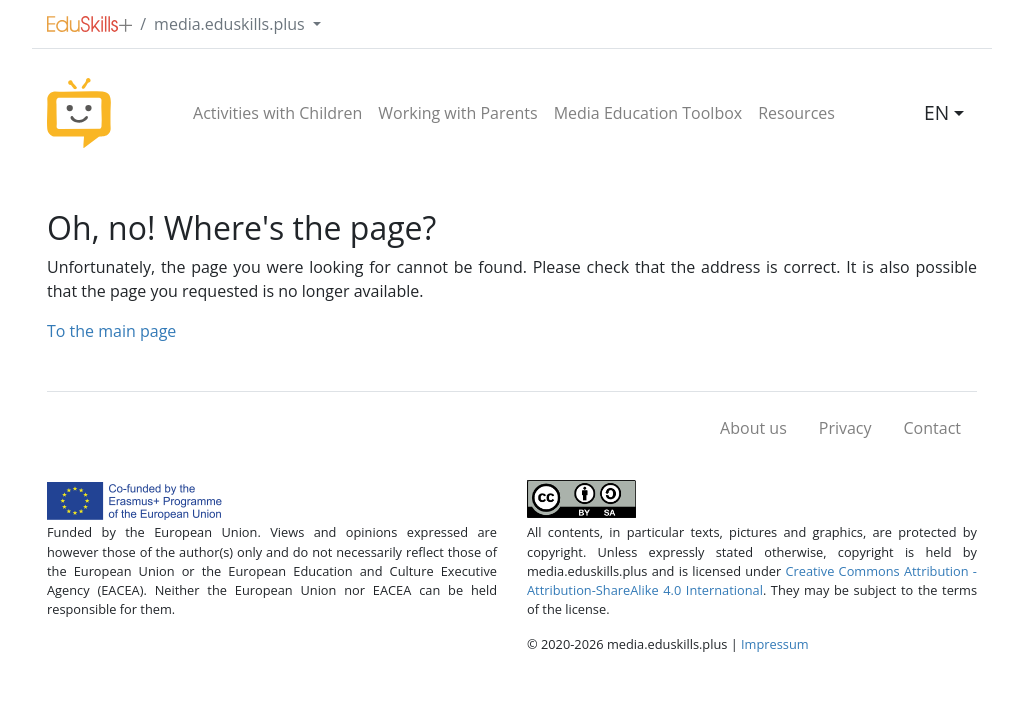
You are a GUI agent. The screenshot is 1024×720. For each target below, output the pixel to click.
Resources (796, 113)
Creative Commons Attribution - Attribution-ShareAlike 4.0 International (752, 580)
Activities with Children (277, 113)
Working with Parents (457, 113)
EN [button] (936, 112)
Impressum (775, 644)
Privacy (845, 428)
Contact (932, 428)
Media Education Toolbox (648, 113)
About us (753, 428)
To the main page (111, 331)
